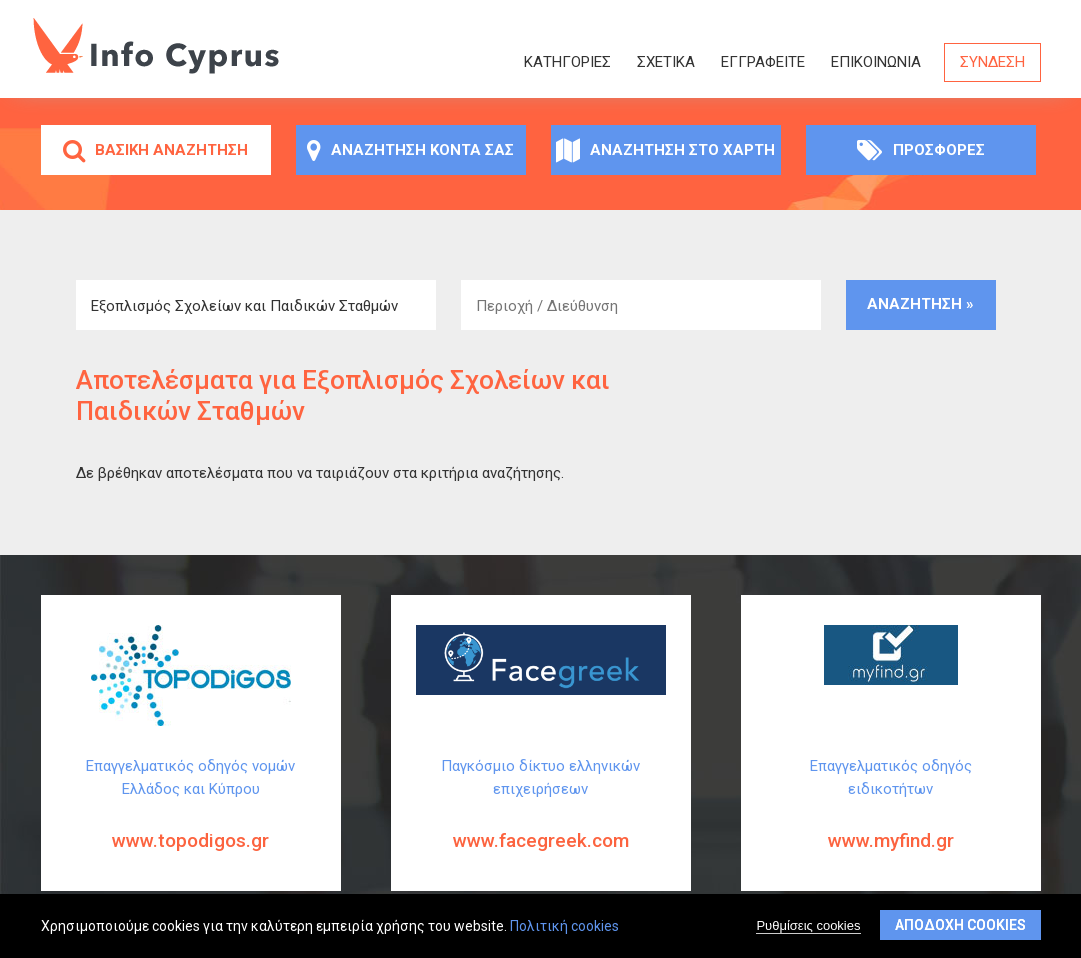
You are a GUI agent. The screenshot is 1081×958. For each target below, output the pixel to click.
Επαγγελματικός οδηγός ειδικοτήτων (891, 820)
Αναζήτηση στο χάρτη (665, 150)
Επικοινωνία (876, 62)
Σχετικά (666, 62)
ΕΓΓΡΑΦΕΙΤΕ (763, 62)
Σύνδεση (992, 62)
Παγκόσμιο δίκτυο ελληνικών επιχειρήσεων (541, 820)
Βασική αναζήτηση (155, 150)
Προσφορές (921, 150)
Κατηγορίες (567, 62)
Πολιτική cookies (564, 928)
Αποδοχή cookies (960, 927)
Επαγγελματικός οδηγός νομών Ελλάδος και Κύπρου (191, 820)
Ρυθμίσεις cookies (808, 927)
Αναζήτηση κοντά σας (410, 150)
